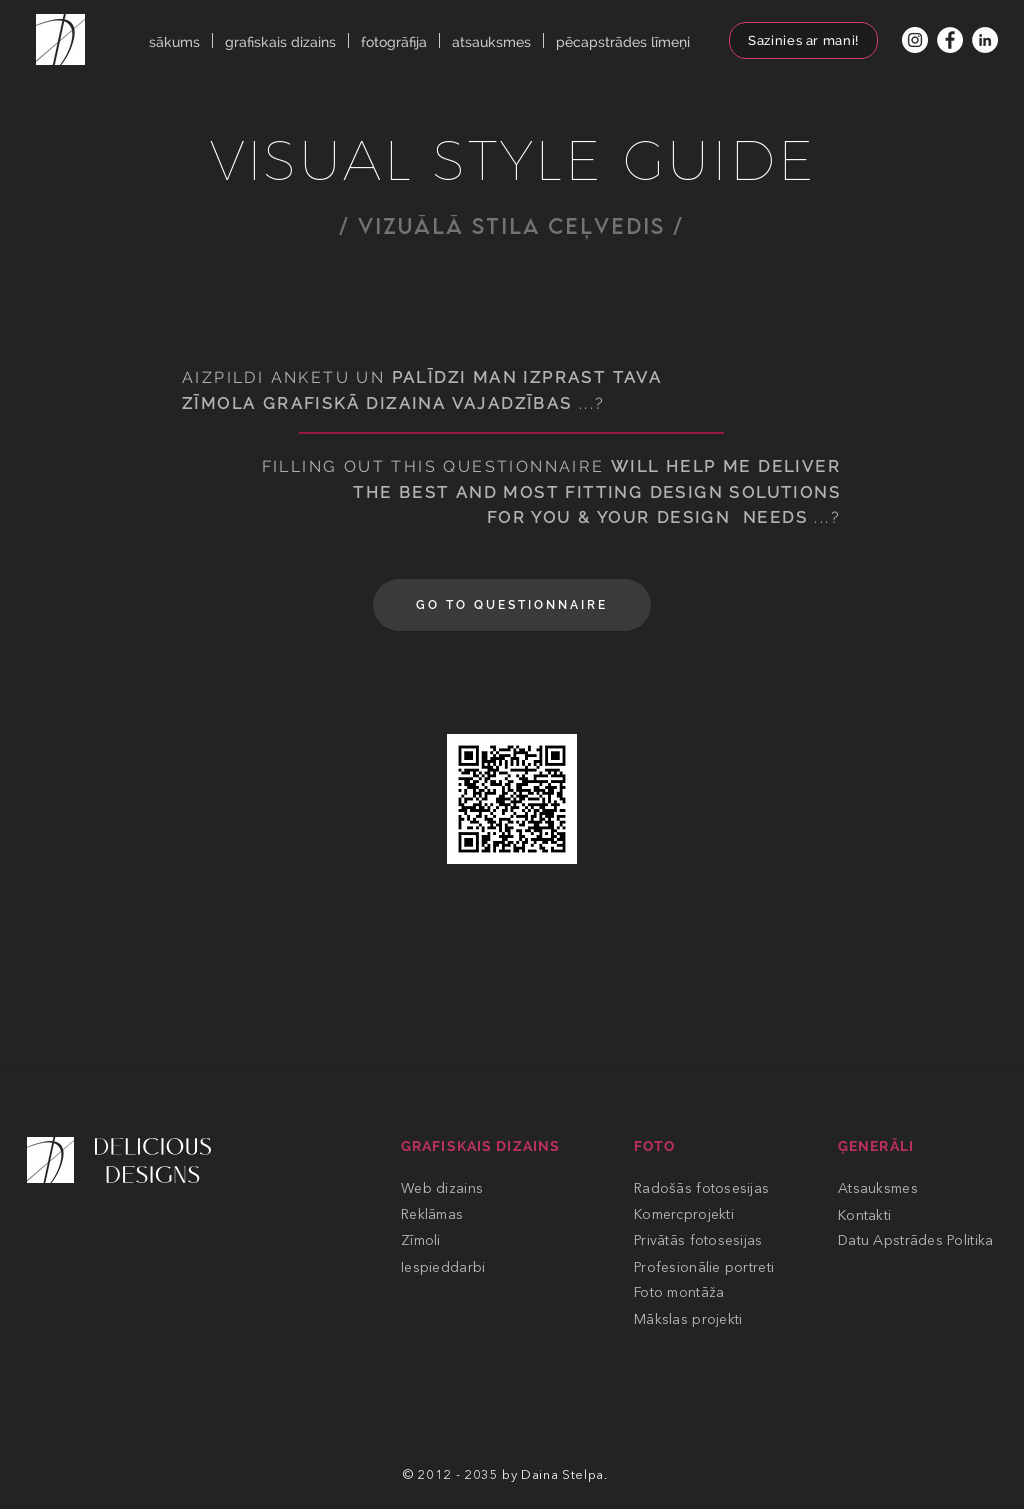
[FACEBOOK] (950, 40)
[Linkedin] (985, 40)
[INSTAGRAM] (915, 40)
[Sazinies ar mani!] (803, 40)
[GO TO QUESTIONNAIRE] (512, 605)
